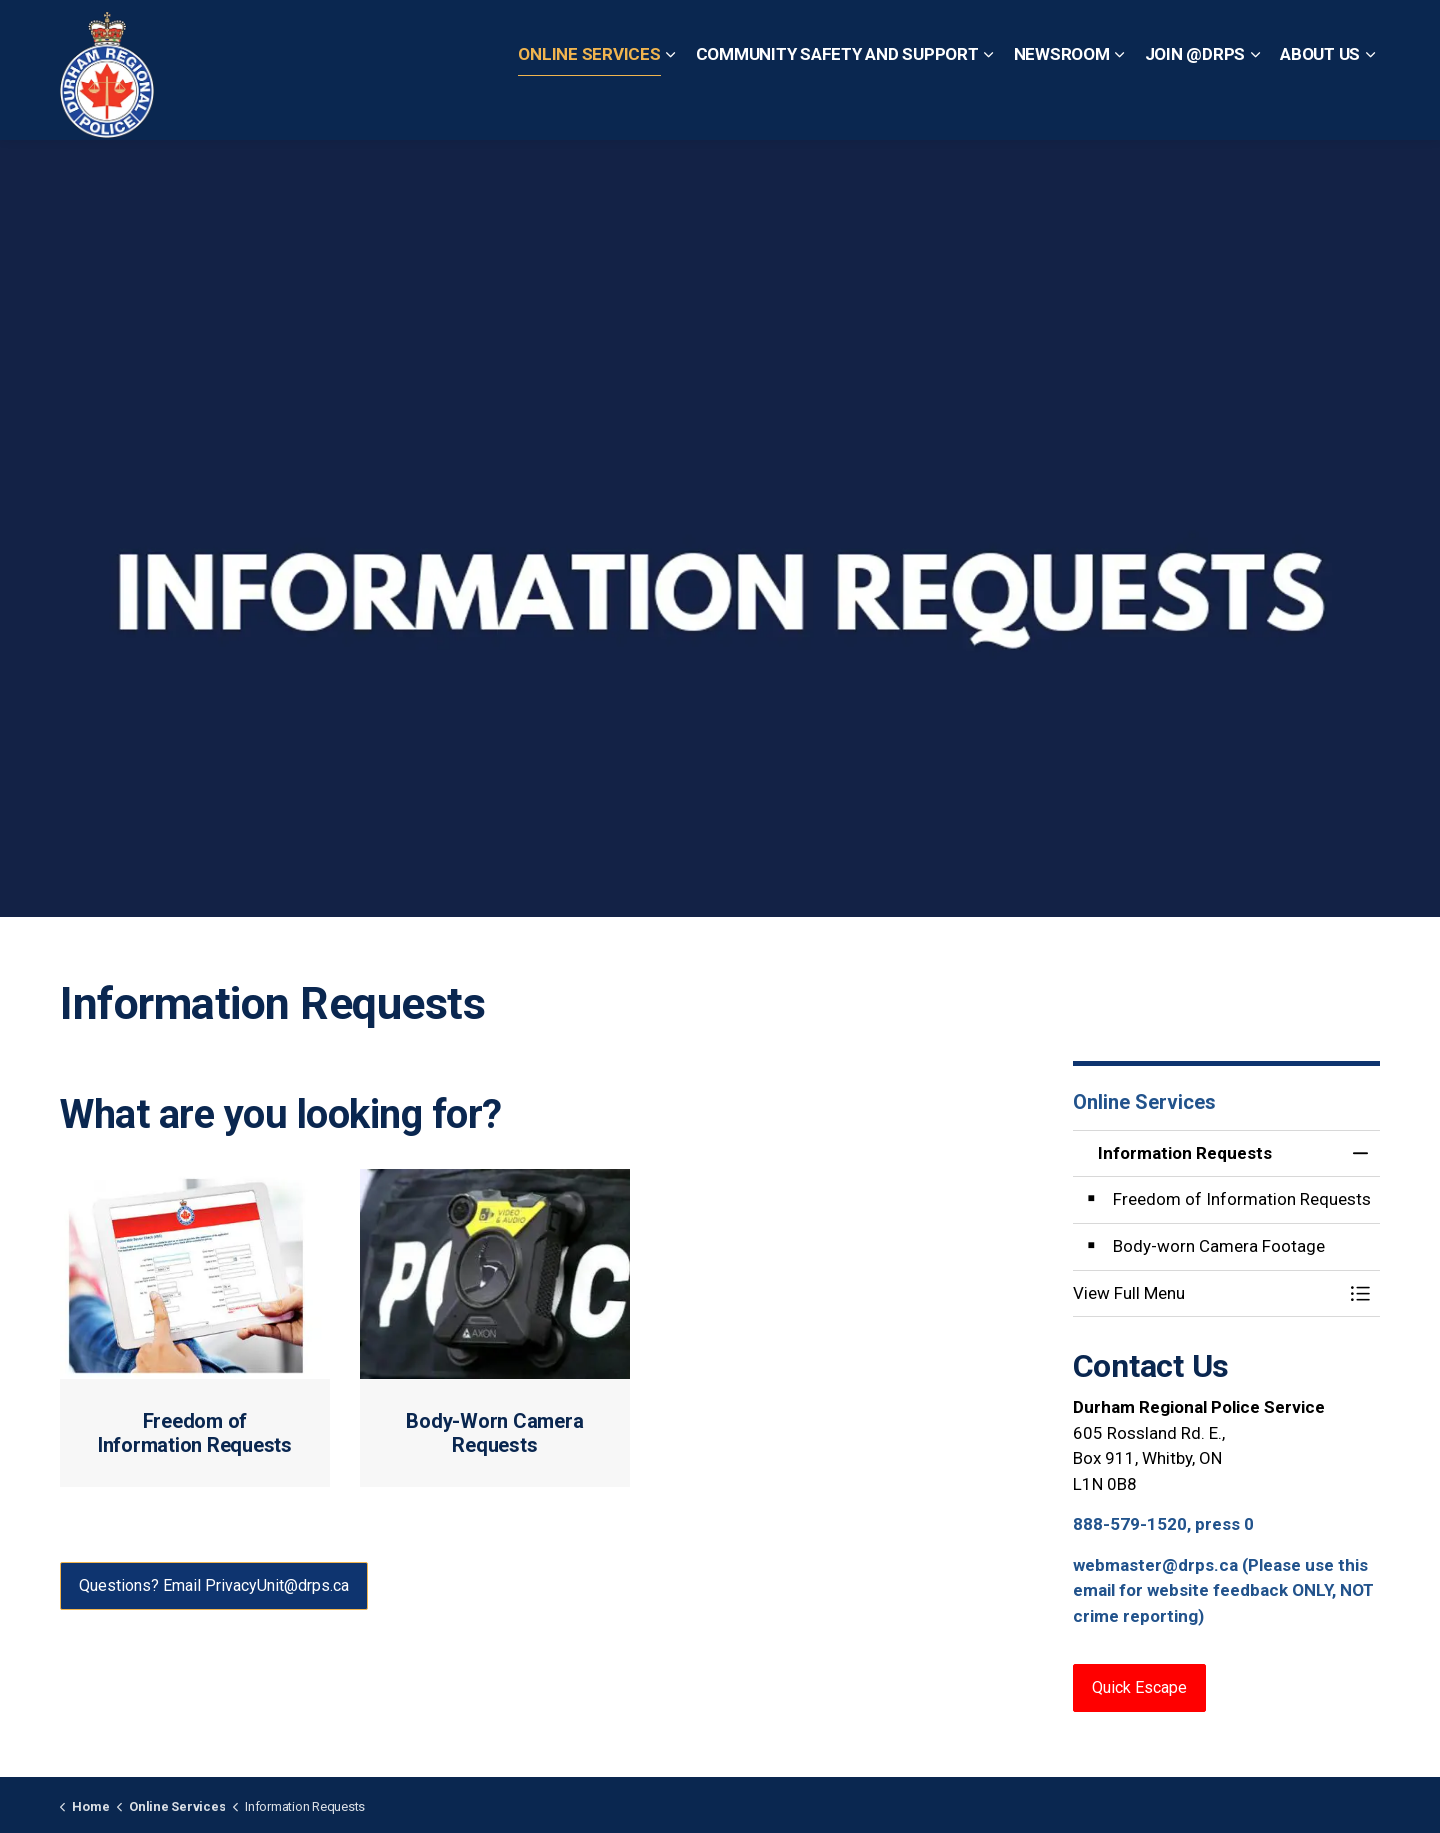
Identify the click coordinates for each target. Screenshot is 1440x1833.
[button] (1207, 1293)
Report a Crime (528, 34)
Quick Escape (738, 34)
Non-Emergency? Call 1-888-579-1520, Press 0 (1153, 34)
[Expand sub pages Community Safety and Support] (989, 105)
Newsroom (1062, 104)
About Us (1320, 104)
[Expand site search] (1360, 35)
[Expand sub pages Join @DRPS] (1255, 105)
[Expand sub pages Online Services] (671, 105)
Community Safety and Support (837, 104)
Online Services (589, 104)
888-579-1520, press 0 (1163, 1524)
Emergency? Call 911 (883, 34)
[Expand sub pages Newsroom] (1120, 105)
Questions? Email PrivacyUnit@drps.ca (214, 1586)
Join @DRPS (1195, 104)
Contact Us (635, 34)
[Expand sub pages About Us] (1370, 105)
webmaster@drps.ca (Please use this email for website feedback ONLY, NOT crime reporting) (1223, 1590)
